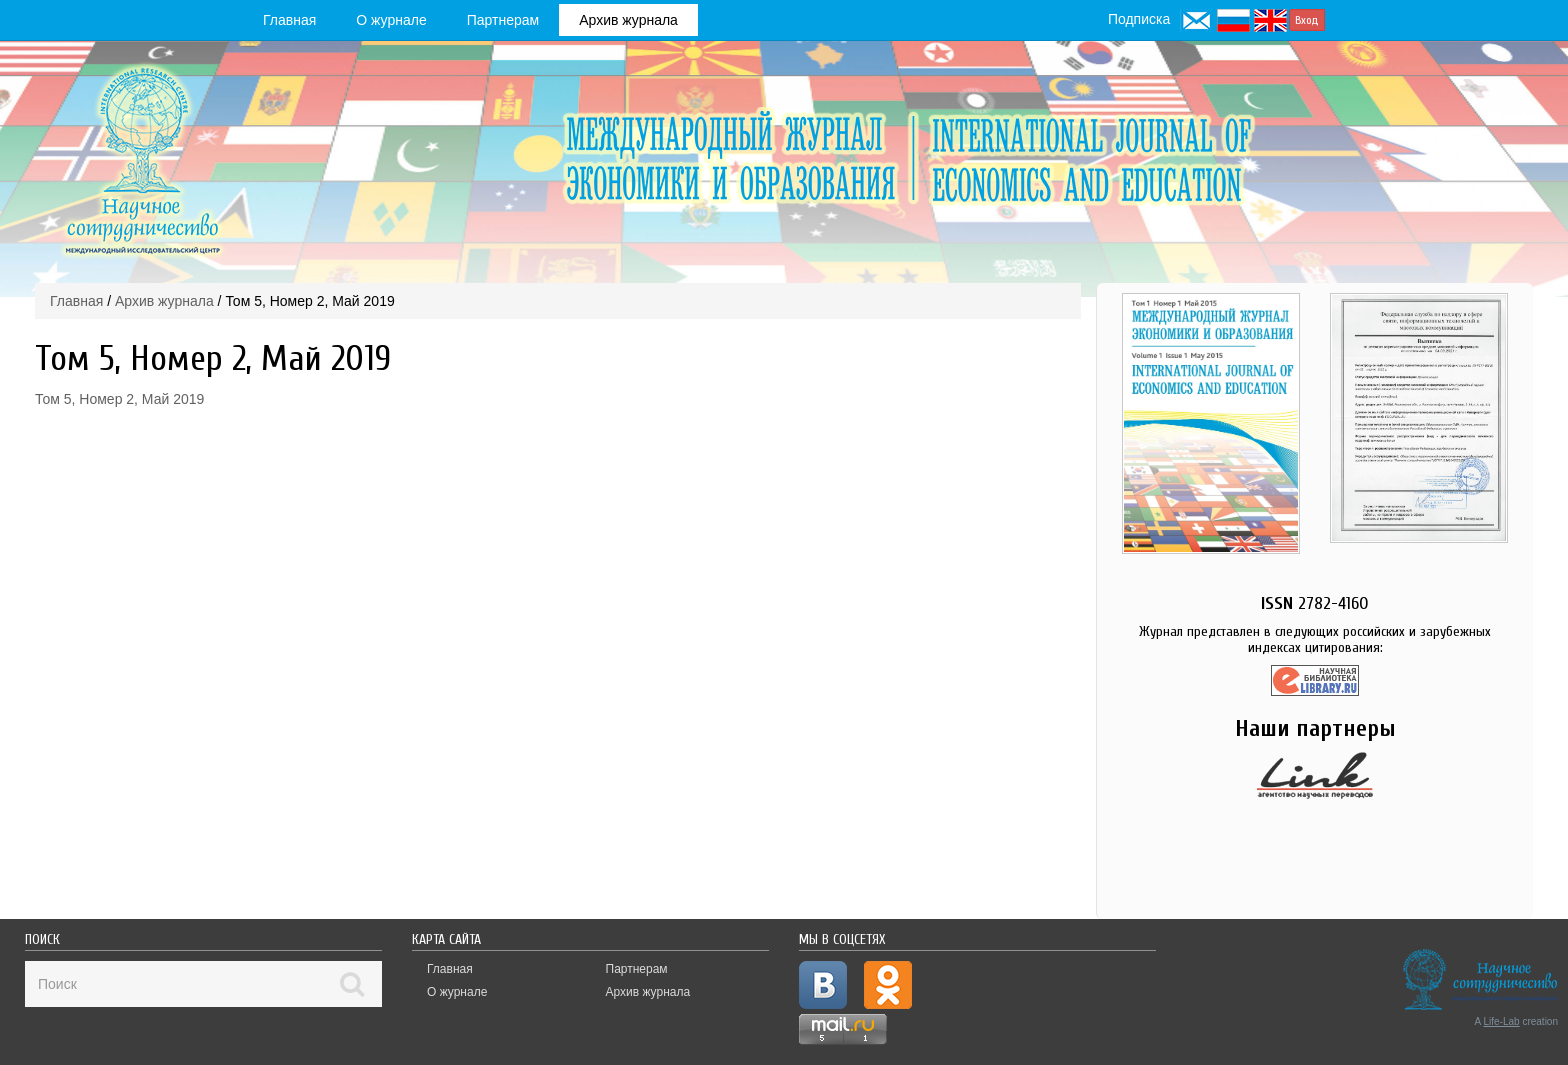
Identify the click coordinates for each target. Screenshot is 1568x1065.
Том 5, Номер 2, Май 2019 (119, 399)
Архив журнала (628, 20)
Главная (289, 20)
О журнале (391, 20)
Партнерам (503, 20)
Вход (1307, 20)
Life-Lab (1502, 1021)
